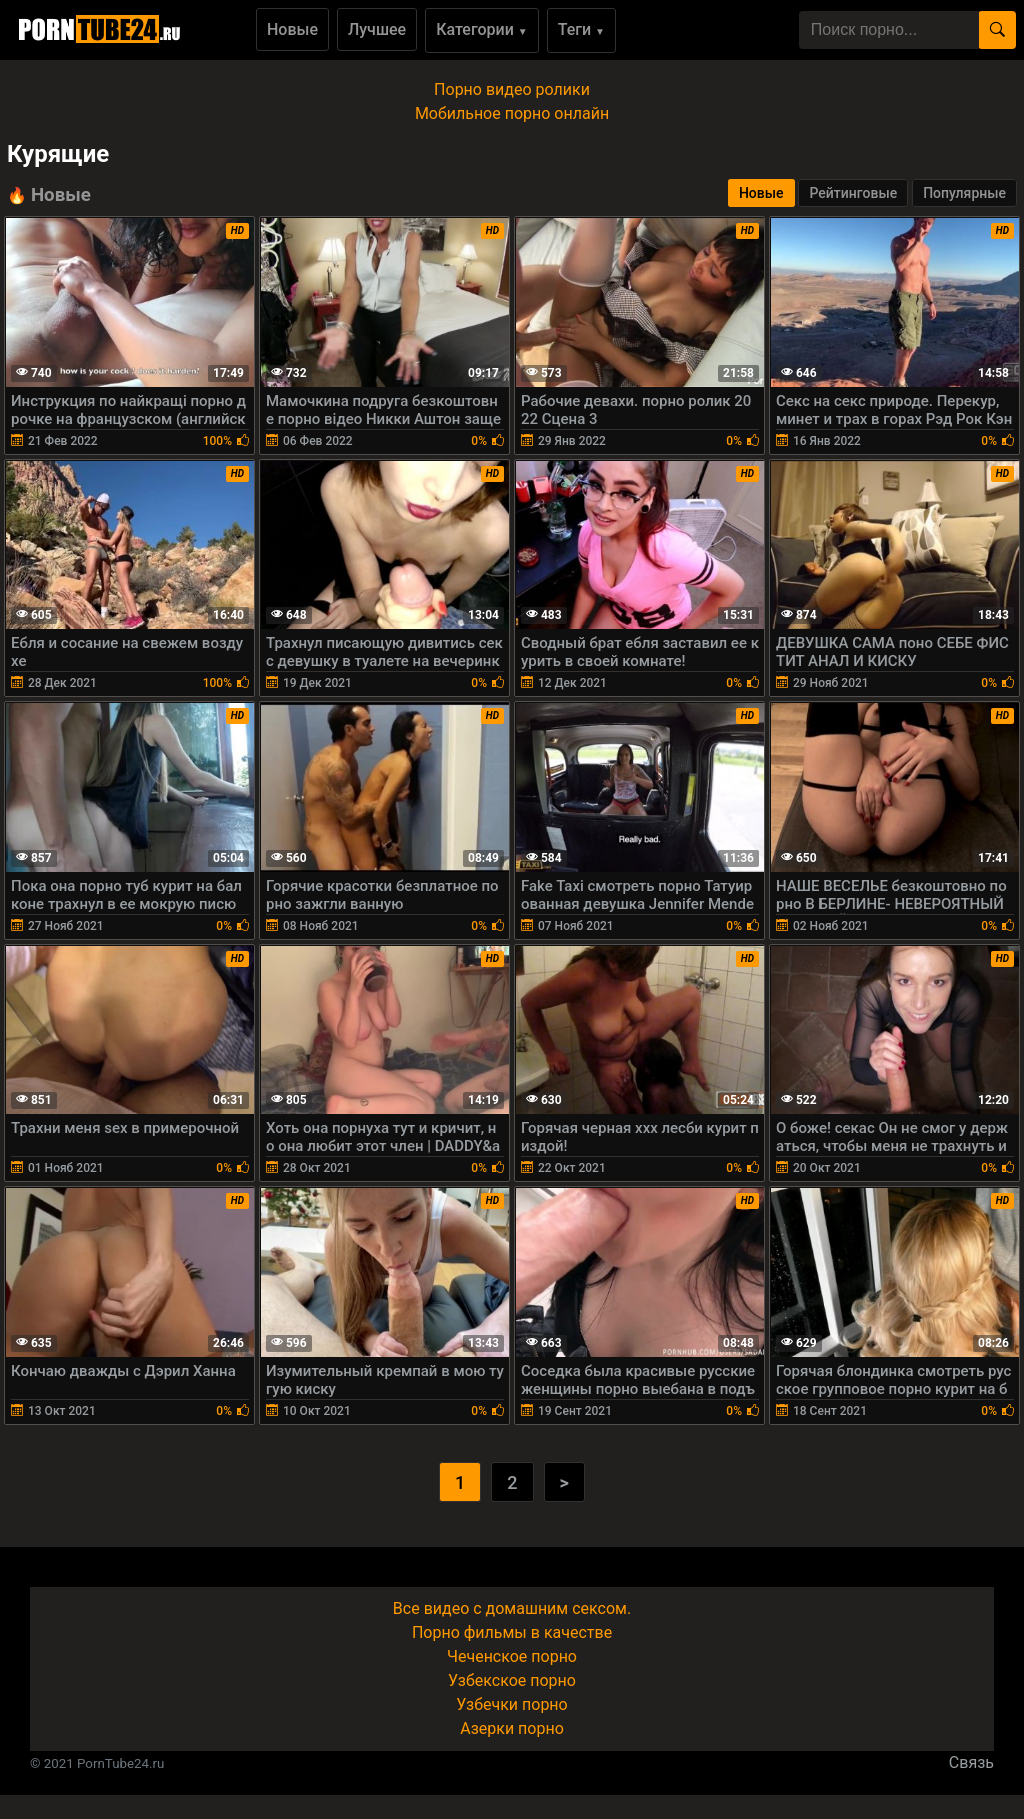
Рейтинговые (853, 193)
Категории (482, 29)
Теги (581, 29)
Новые (292, 29)
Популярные (964, 193)
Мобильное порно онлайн (512, 113)
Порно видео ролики (512, 89)
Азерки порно (512, 1728)
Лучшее (377, 29)
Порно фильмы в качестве (512, 1632)
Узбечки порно (511, 1704)
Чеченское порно (512, 1656)
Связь (971, 1762)
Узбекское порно (512, 1680)
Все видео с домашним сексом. (512, 1608)
